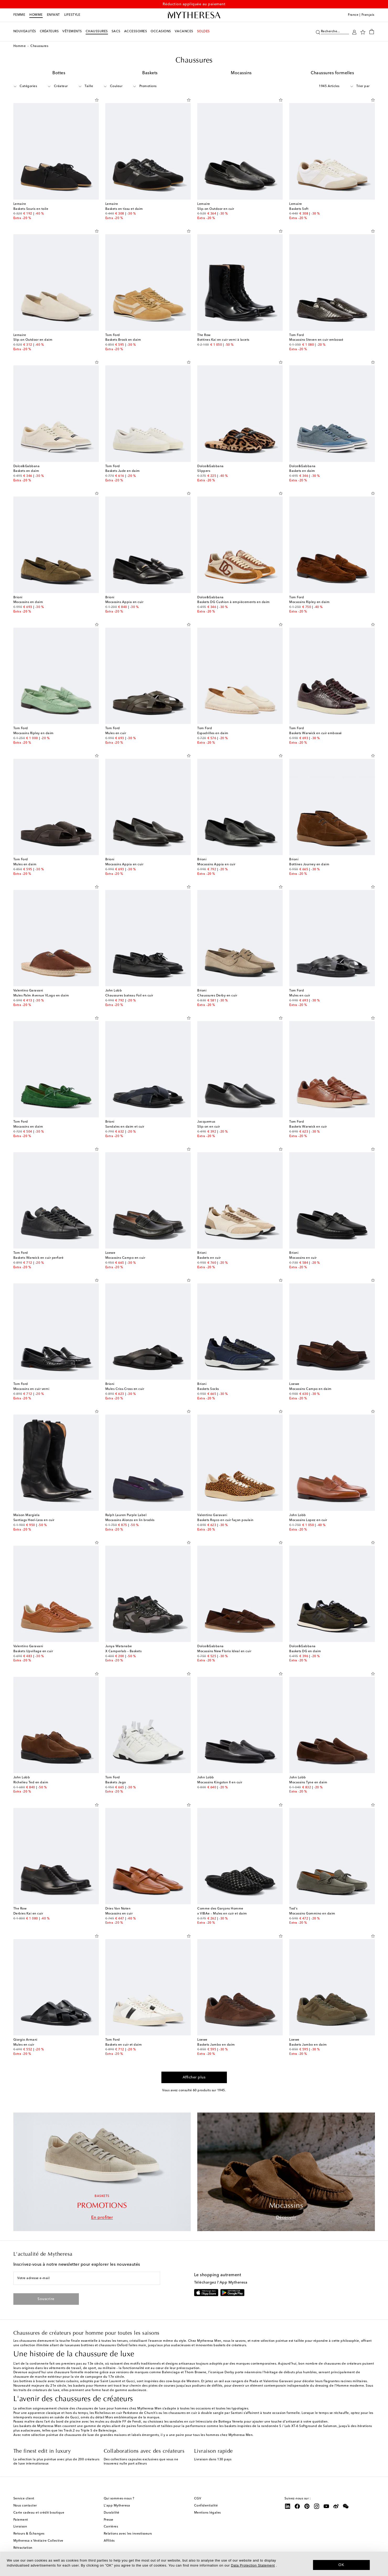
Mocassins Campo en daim (310, 1389)
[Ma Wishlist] (363, 32)
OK (341, 2565)
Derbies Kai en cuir (28, 1913)
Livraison (20, 2526)
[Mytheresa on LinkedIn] (288, 2506)
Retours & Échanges (29, 2533)
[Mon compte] (354, 31)
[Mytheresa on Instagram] (317, 2506)
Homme (36, 15)
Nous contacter (25, 2505)
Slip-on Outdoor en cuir (215, 209)
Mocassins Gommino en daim (312, 1913)
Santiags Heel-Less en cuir (33, 1520)
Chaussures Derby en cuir (217, 995)
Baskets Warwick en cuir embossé (315, 733)
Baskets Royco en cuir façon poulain (225, 1520)
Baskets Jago (115, 1782)
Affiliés (109, 2540)
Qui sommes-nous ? (119, 2498)
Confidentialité (206, 2505)
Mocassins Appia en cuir (124, 602)
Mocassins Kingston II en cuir (219, 1782)
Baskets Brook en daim (123, 340)
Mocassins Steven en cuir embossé (316, 340)
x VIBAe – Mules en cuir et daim (222, 1913)
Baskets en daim (26, 471)
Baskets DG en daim (305, 1651)
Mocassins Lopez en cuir (308, 1520)
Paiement (20, 2519)
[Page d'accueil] (194, 15)
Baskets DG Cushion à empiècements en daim (233, 602)
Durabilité (111, 2512)
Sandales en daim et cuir (124, 1126)
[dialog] (194, 2564)
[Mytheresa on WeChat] (346, 2506)
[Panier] (371, 31)
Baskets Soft (298, 209)
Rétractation (22, 2548)
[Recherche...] (335, 30)
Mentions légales (207, 2512)
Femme (19, 15)
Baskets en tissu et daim (124, 209)
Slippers (203, 471)
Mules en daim (25, 864)
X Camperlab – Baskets (123, 1651)
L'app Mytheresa (117, 2505)
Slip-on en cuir (208, 1126)
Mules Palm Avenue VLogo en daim (41, 995)
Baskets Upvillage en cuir (33, 1651)
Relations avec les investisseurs (128, 2533)
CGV (197, 2498)
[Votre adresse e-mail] (87, 2278)
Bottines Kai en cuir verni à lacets (223, 340)
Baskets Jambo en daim (216, 2044)
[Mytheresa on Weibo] (336, 2506)
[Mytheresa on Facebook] (297, 2506)
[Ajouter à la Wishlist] (97, 99)
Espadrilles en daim (212, 733)
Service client (23, 2498)
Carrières (111, 2526)
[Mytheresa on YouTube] (326, 2506)
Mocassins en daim (28, 602)
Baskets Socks (208, 1389)
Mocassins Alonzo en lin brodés (130, 1520)
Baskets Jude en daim (122, 471)
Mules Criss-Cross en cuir (124, 1389)
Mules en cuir (115, 733)
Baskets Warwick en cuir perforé (38, 1258)
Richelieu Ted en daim (30, 1782)
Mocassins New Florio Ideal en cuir (224, 1651)
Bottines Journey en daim (309, 864)
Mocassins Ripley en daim (309, 602)
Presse (108, 2519)
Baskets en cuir (209, 1258)
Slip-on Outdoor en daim (33, 340)
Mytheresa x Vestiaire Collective (38, 2540)
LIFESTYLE (72, 15)
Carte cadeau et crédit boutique (38, 2512)
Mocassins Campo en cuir (125, 1258)
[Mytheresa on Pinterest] (307, 2506)
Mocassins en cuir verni (31, 1389)
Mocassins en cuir (303, 1258)
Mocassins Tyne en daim (308, 1782)
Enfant (53, 15)
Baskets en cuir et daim (123, 2044)
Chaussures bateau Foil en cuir (129, 995)
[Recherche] (318, 31)
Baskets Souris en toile (30, 209)
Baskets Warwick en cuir (308, 1126)
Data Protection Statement (253, 2565)
